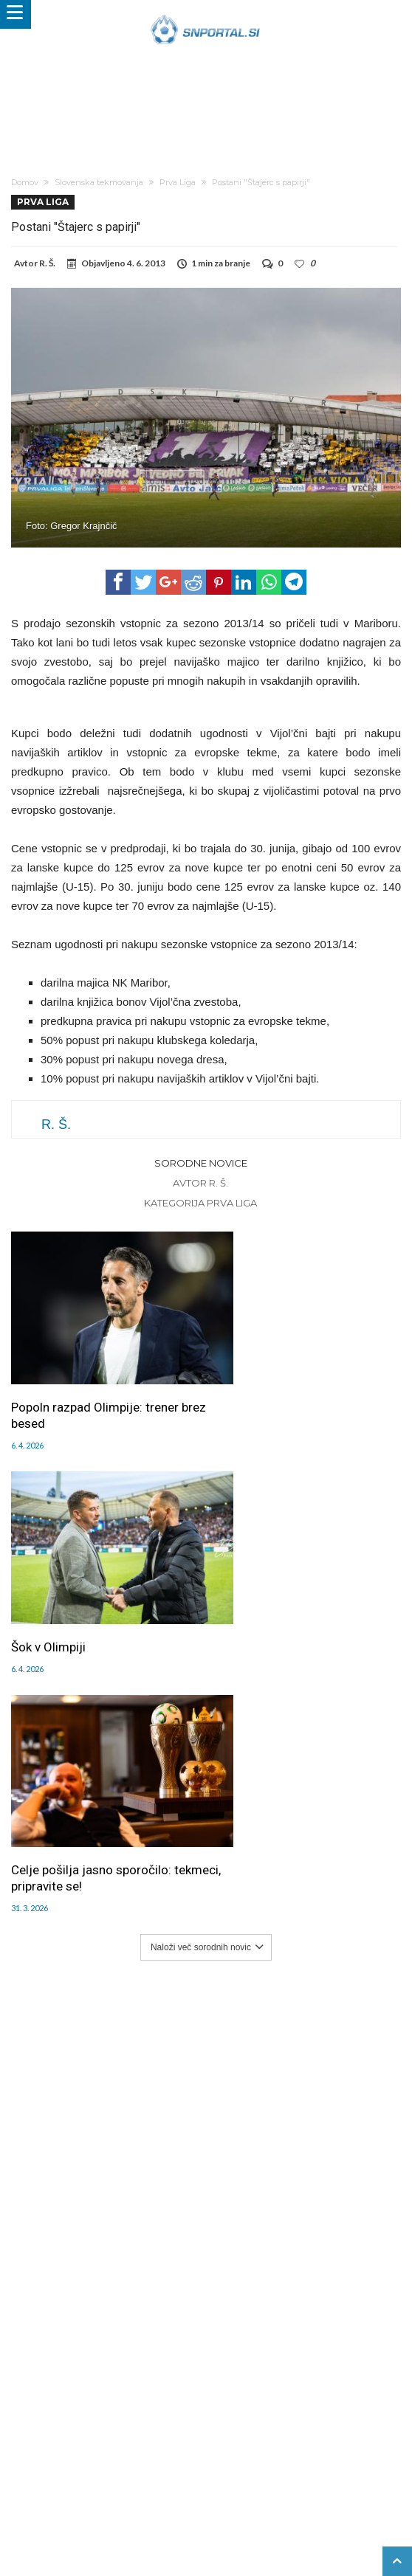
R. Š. (47, 263)
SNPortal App (88, 2465)
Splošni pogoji (159, 2465)
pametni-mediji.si (62, 2496)
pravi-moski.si (232, 2511)
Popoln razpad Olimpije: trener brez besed (95, 1391)
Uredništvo (99, 2449)
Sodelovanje (266, 2449)
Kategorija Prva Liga (200, 1203)
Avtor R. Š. (200, 1183)
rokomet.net (193, 2496)
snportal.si (133, 2496)
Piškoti (213, 2449)
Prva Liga (177, 182)
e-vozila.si (311, 2496)
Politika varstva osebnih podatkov (275, 2465)
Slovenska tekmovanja (99, 182)
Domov (24, 182)
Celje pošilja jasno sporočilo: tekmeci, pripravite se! (91, 1607)
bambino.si (255, 2496)
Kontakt (321, 2449)
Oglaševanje (162, 2449)
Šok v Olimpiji (250, 1383)
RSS (357, 2449)
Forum (52, 2449)
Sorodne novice (200, 1163)
